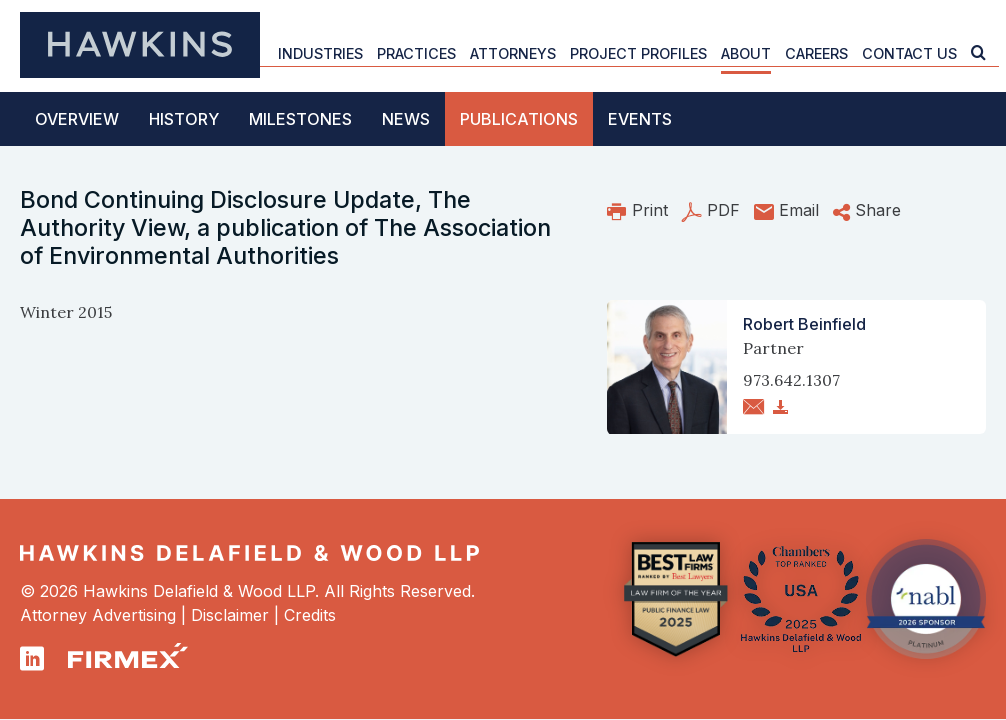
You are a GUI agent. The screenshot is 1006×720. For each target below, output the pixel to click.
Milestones (300, 119)
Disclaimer (230, 615)
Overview (77, 119)
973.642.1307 (791, 380)
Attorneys (513, 53)
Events (640, 119)
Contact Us (909, 53)
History (184, 119)
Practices (416, 53)
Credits (310, 615)
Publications (519, 119)
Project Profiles (638, 53)
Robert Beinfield (804, 324)
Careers (816, 53)
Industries (320, 53)
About (746, 53)
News (406, 119)
